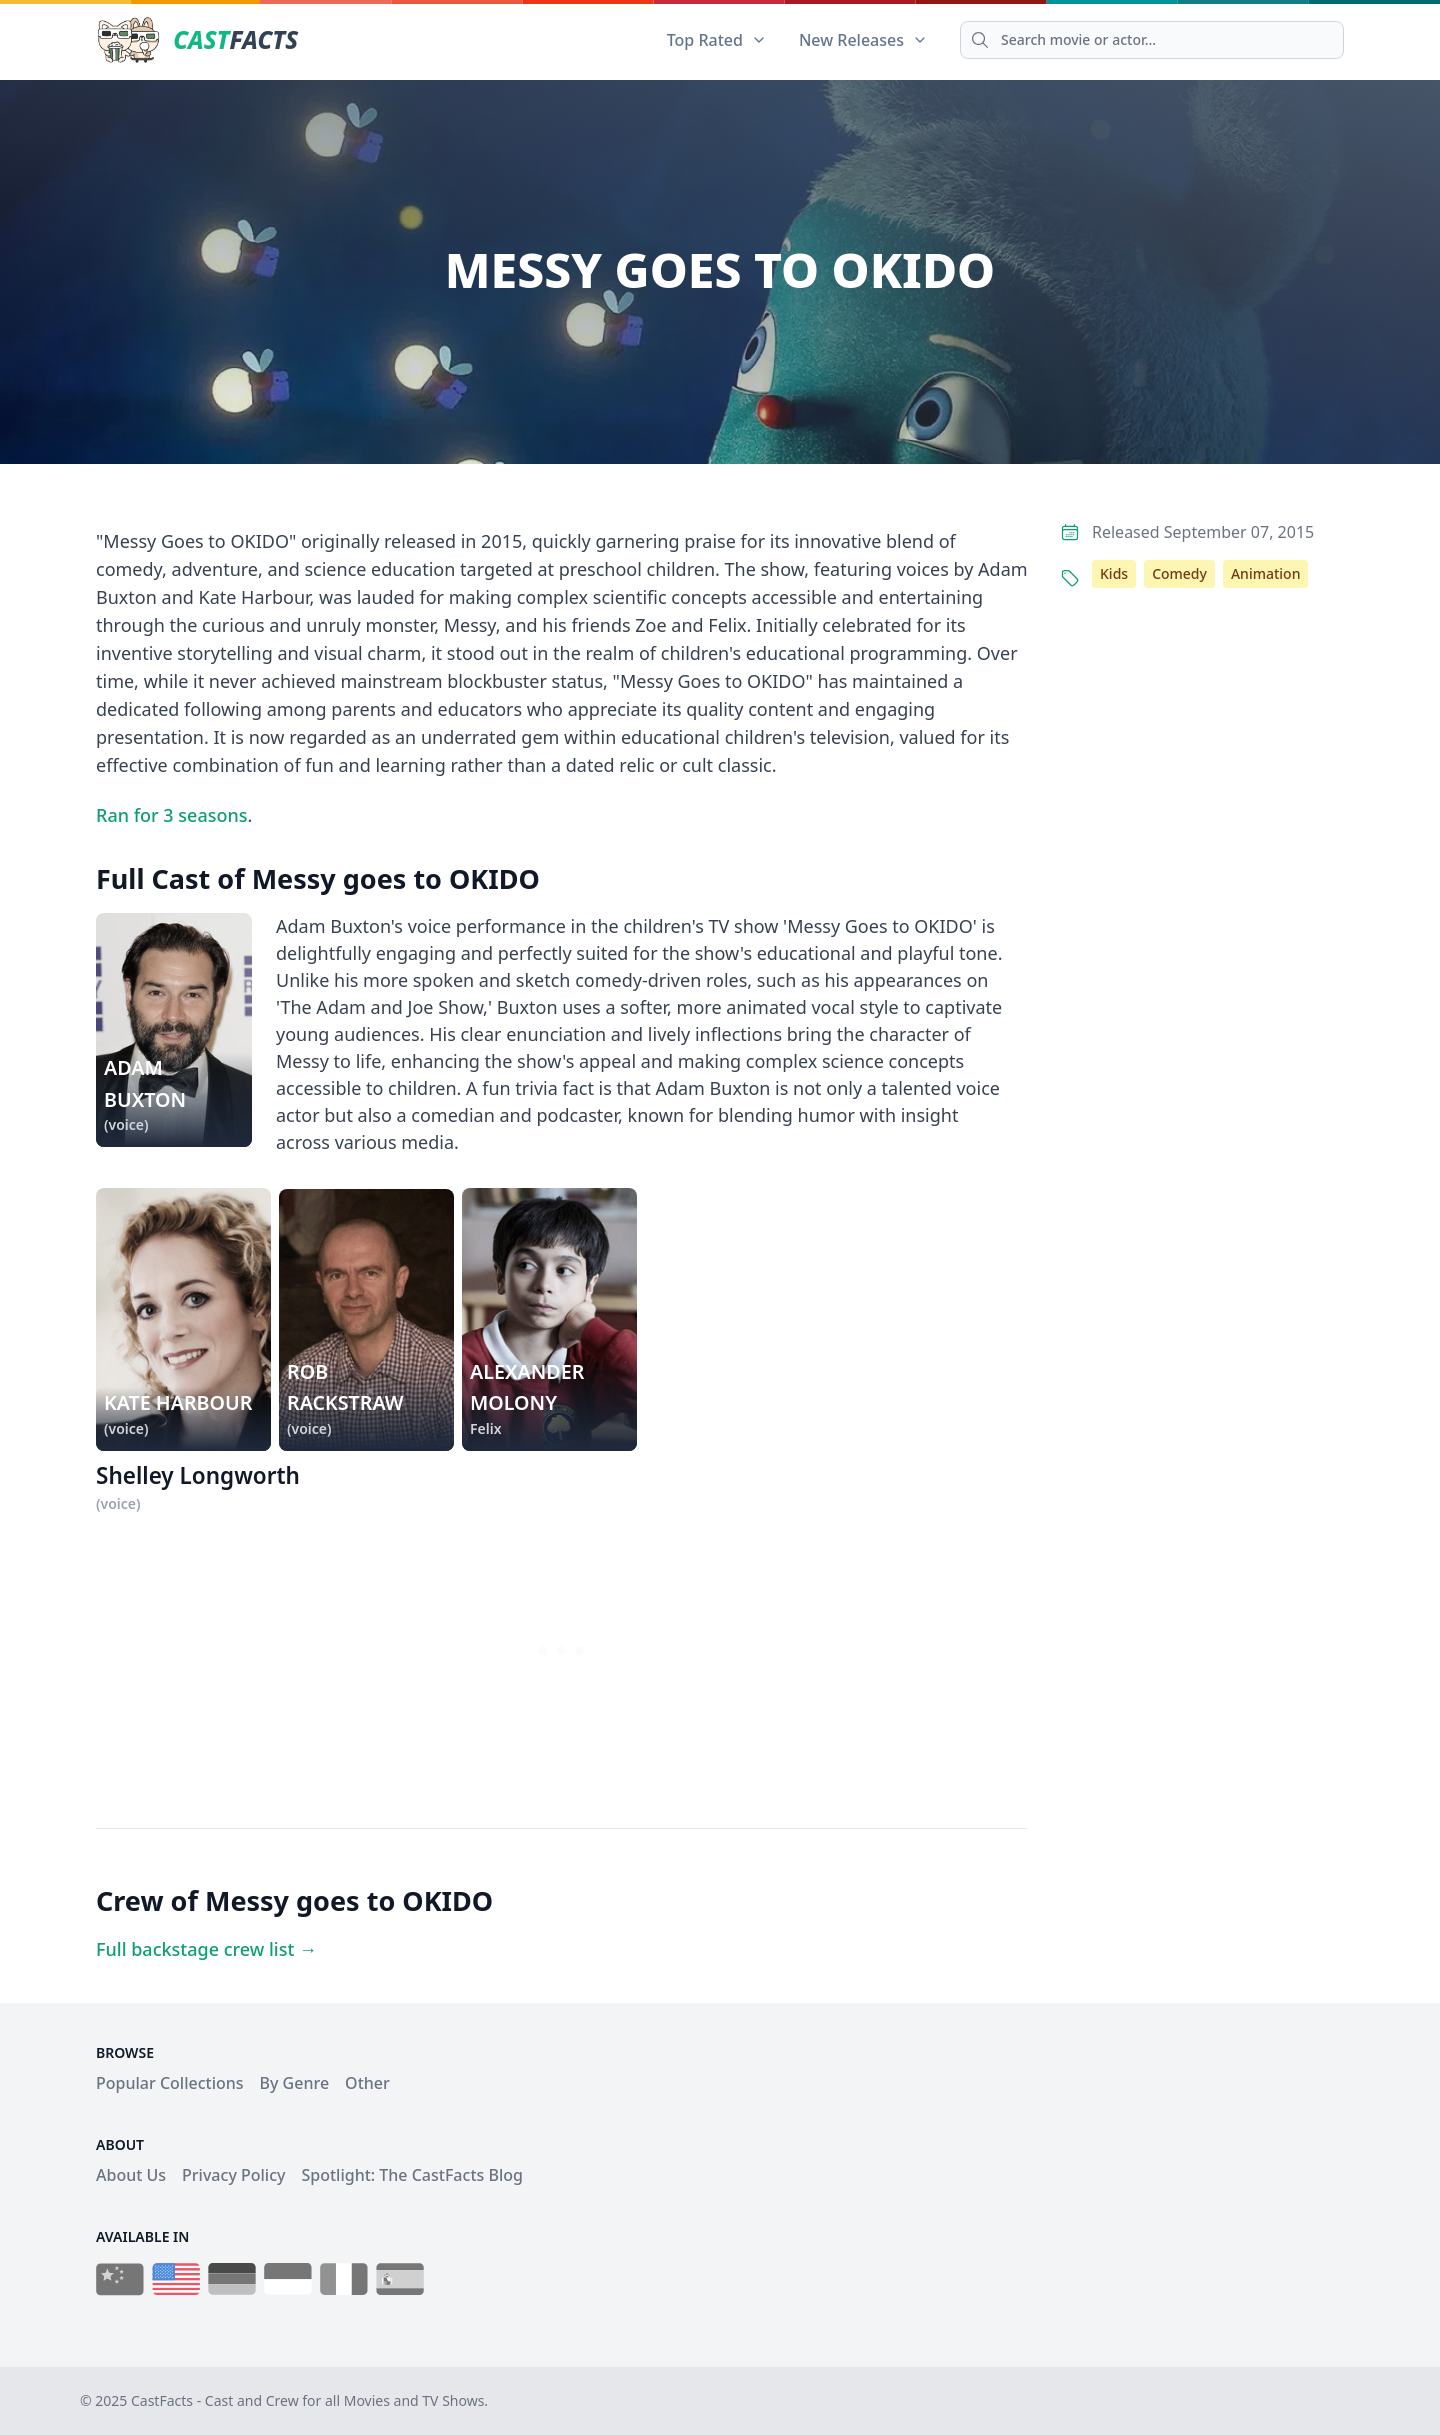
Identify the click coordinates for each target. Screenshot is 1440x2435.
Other (367, 2083)
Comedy (1179, 573)
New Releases (863, 40)
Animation (1265, 573)
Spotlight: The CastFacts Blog (411, 2175)
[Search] (1152, 40)
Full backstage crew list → (206, 1949)
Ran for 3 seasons (172, 815)
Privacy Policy (233, 2175)
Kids (1114, 573)
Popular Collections (170, 2083)
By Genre (295, 2083)
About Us (131, 2175)
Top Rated (717, 40)
